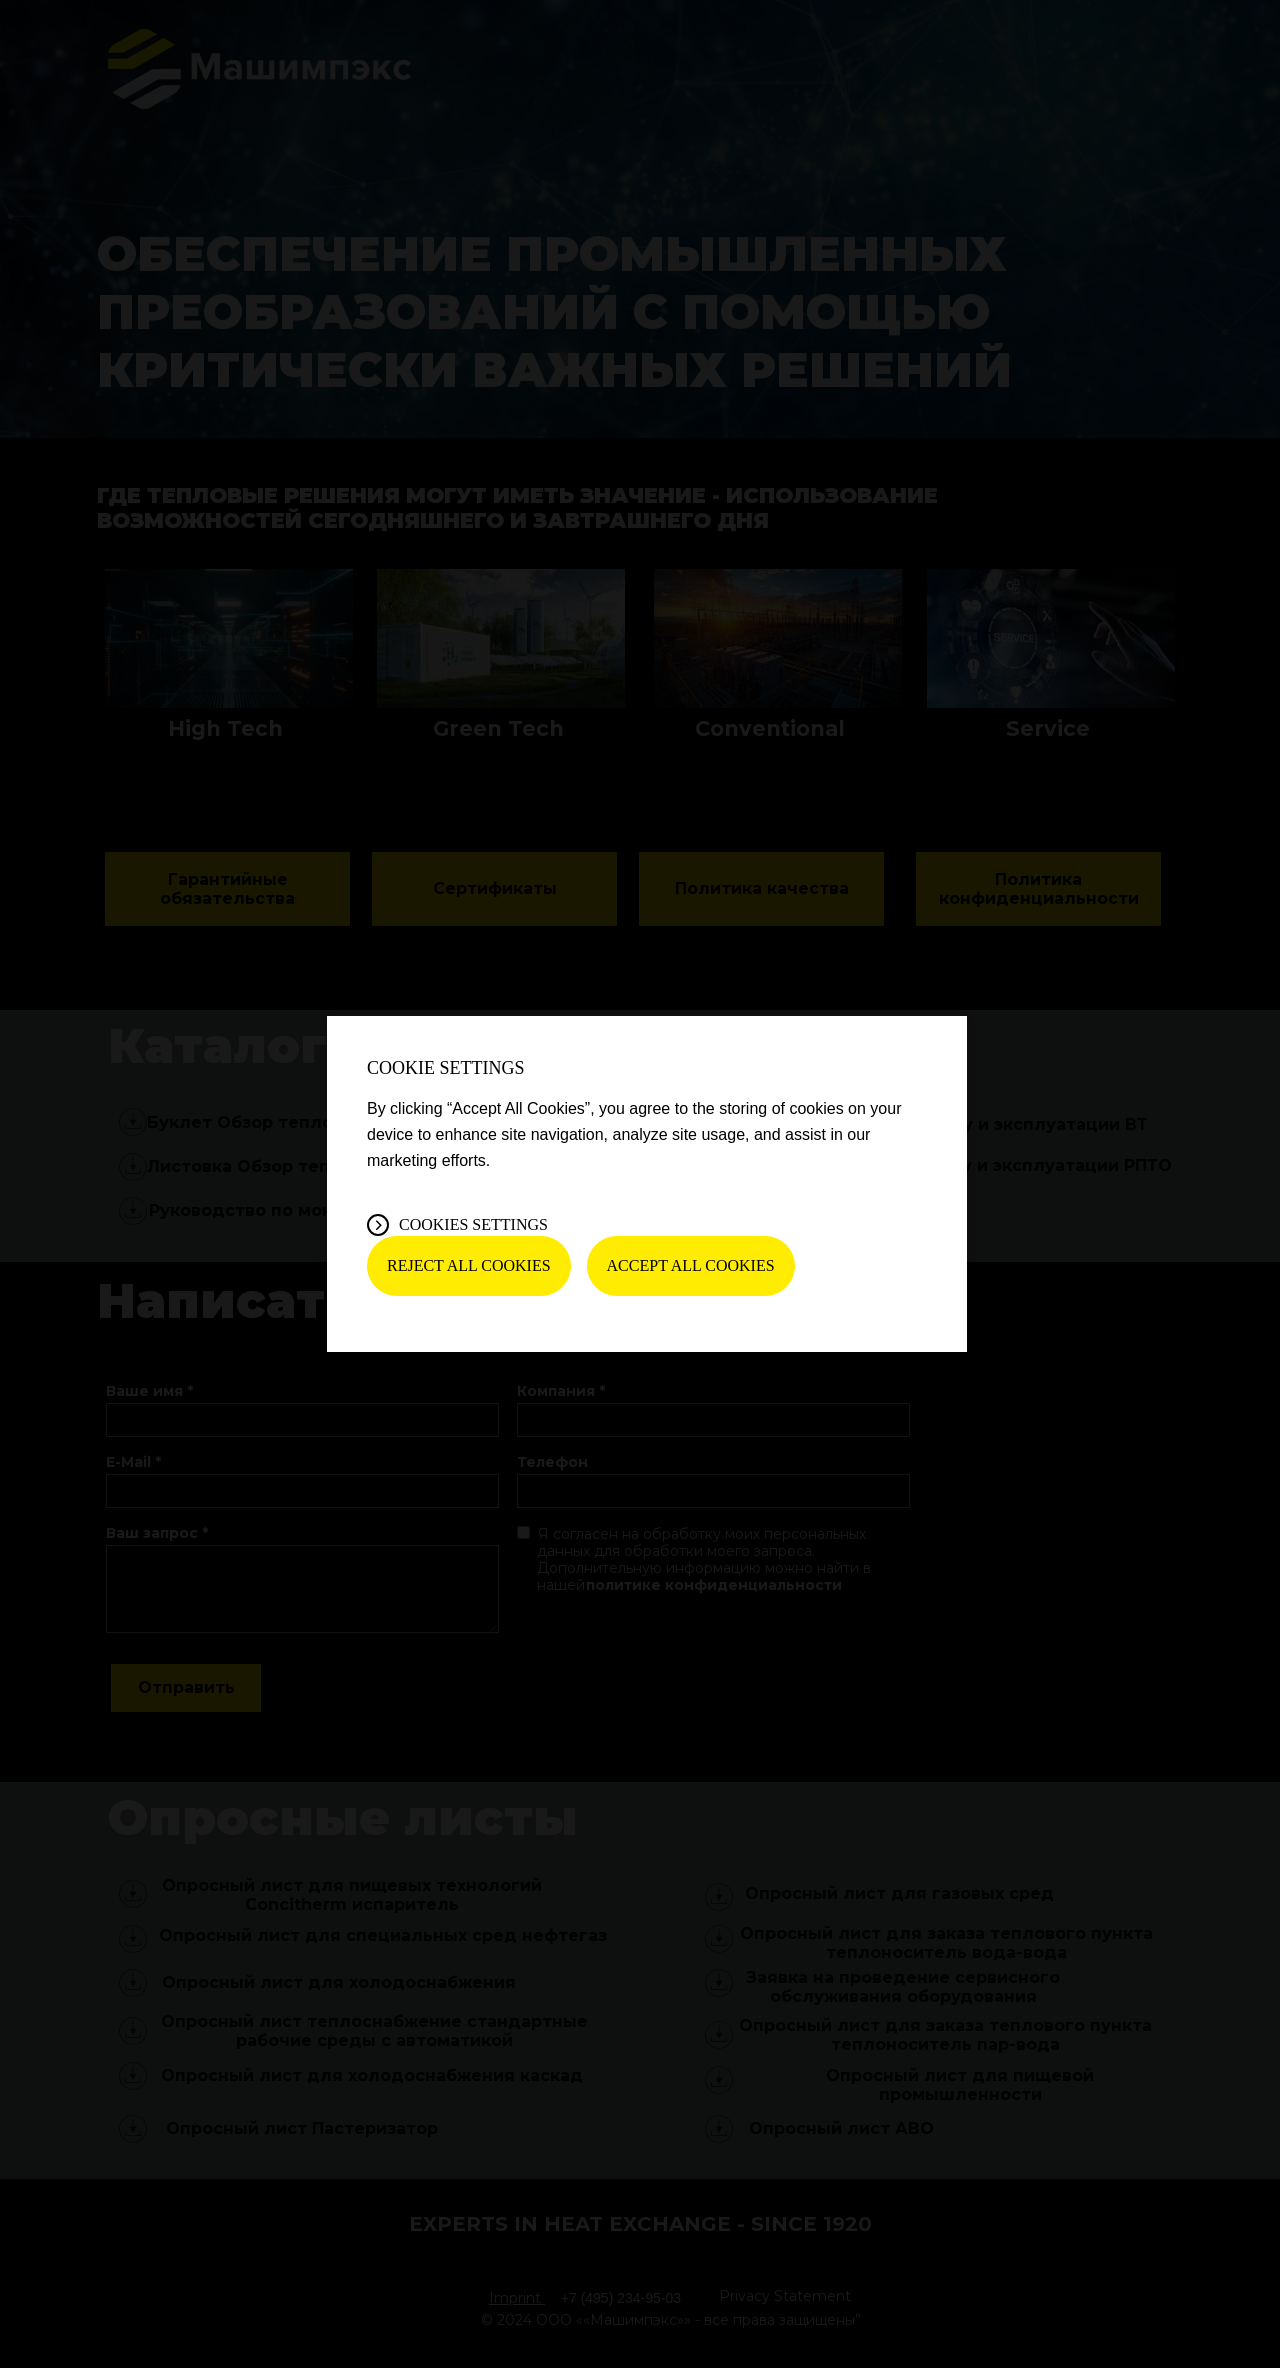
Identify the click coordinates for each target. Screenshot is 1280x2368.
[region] (647, 1184)
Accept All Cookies (691, 1265)
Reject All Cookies (469, 1265)
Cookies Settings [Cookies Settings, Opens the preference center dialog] (473, 1224)
